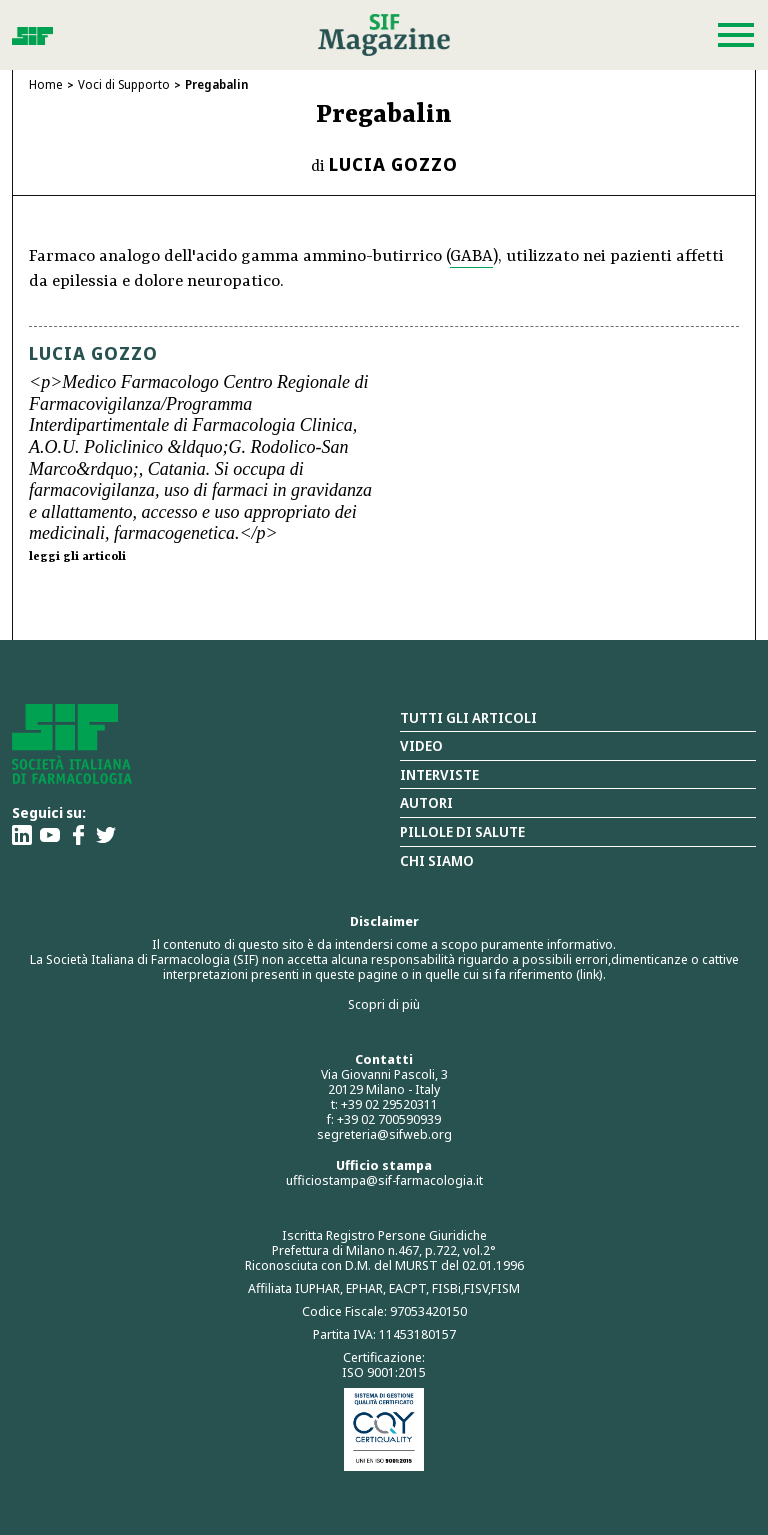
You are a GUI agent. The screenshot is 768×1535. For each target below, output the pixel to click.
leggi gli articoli (77, 557)
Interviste (439, 774)
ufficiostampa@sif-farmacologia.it (384, 1180)
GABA (471, 256)
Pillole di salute (462, 831)
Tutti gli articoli (468, 717)
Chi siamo (437, 860)
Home (46, 84)
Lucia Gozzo (393, 164)
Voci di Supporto (124, 84)
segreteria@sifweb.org (384, 1134)
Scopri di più (384, 1004)
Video (421, 745)
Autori (426, 802)
